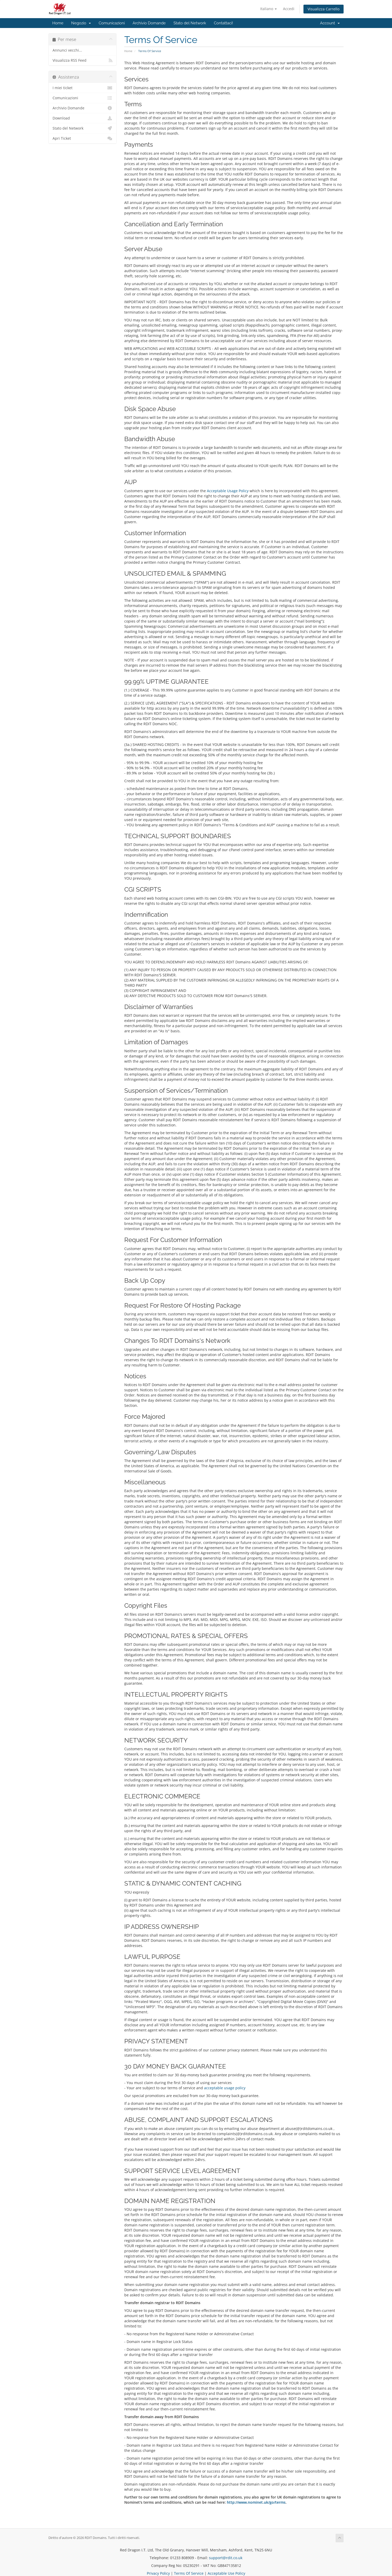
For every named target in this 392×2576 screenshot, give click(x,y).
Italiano (268, 8)
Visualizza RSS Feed (82, 60)
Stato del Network (189, 23)
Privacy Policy (158, 2573)
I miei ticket (82, 88)
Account (330, 23)
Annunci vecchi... (67, 50)
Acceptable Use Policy (226, 2573)
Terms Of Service (189, 2573)
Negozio (81, 23)
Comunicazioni (112, 23)
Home (57, 23)
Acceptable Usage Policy (228, 490)
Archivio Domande (149, 23)
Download (82, 118)
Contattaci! (223, 23)
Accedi (288, 8)
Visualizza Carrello (323, 8)
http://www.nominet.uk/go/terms (256, 2502)
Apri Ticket (82, 138)
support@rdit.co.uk (225, 2557)
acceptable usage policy (224, 2087)
